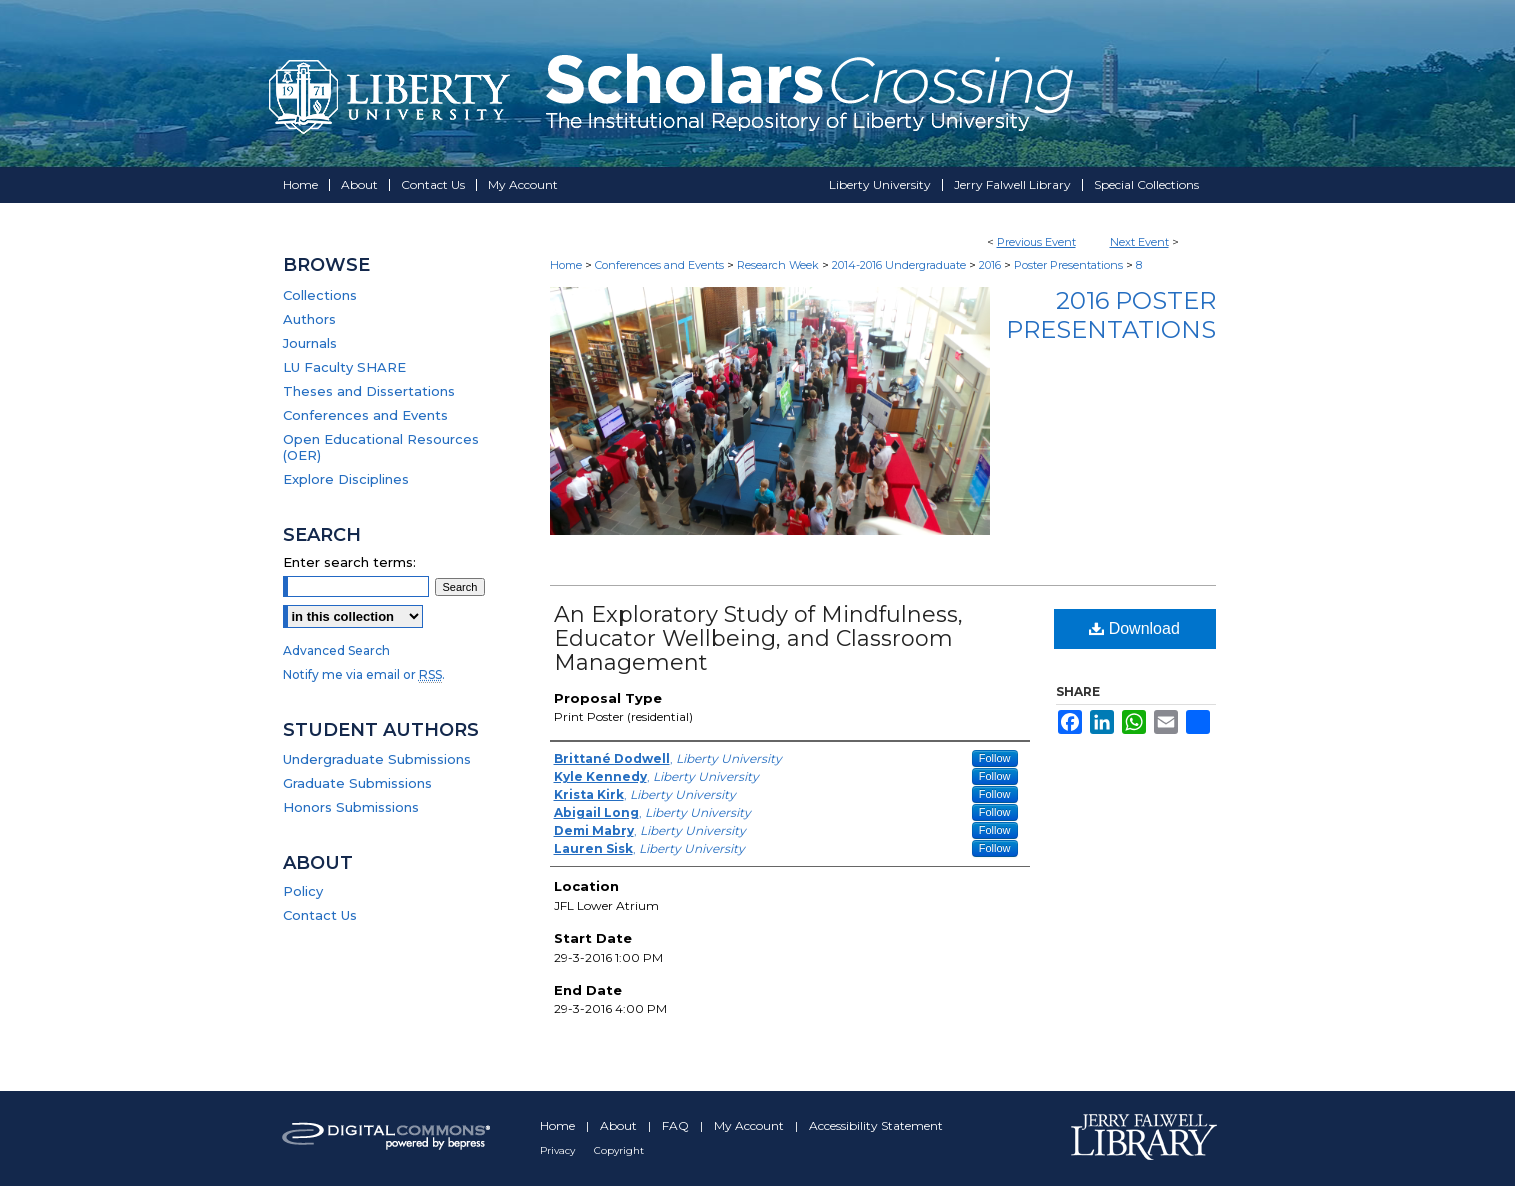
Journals (310, 343)
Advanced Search (336, 650)
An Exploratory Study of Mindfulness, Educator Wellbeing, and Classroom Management (758, 638)
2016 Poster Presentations (1111, 315)
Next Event (1139, 242)
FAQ (677, 1125)
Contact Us (320, 915)
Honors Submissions (351, 807)
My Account (750, 1125)
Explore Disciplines (346, 479)
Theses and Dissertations (369, 391)
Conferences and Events (661, 265)
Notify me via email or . (364, 674)
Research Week (779, 265)
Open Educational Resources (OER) (381, 447)
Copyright (619, 1150)
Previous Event (1036, 242)
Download (1134, 628)
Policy (303, 891)
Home (566, 265)
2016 (991, 265)
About (620, 1125)
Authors (309, 319)
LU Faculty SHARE (344, 367)
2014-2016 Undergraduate (900, 265)
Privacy (559, 1150)
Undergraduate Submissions (377, 759)
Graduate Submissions (357, 783)
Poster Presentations (1070, 265)
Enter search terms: (349, 562)
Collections (320, 295)
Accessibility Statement (876, 1125)
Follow (995, 758)
